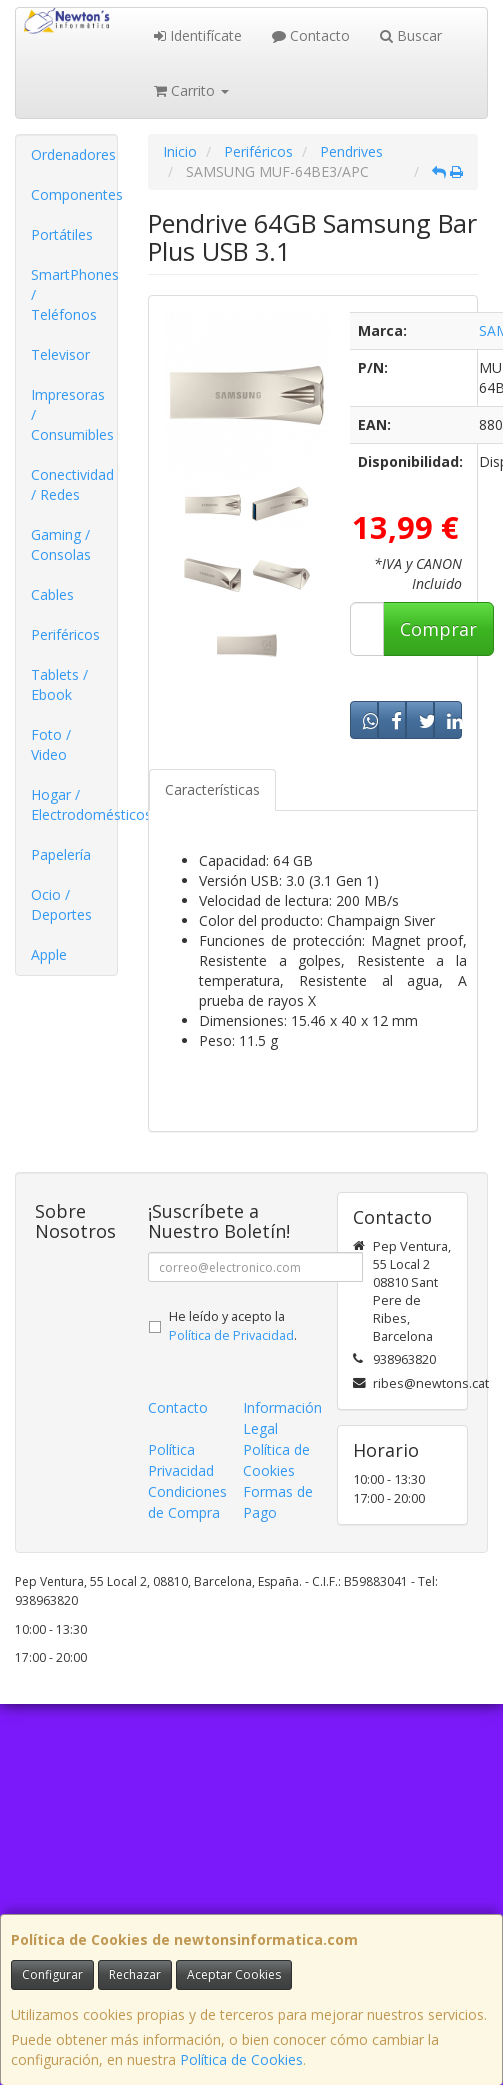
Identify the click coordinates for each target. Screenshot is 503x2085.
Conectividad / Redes (72, 484)
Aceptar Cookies (234, 1974)
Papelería (61, 854)
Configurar (52, 1974)
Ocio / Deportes (61, 904)
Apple (49, 954)
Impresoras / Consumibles (72, 414)
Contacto (311, 35)
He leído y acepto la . (233, 1326)
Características (212, 789)
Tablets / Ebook (59, 684)
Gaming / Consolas (61, 544)
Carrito (191, 90)
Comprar (438, 629)
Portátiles (62, 234)
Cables (52, 594)
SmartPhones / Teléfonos (74, 294)
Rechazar (135, 1974)
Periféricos (65, 634)
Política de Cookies (241, 2059)
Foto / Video (51, 744)
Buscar (411, 35)
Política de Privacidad (231, 1335)
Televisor (60, 354)
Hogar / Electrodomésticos (74, 804)
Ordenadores (73, 154)
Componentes (74, 194)
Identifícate (198, 35)
